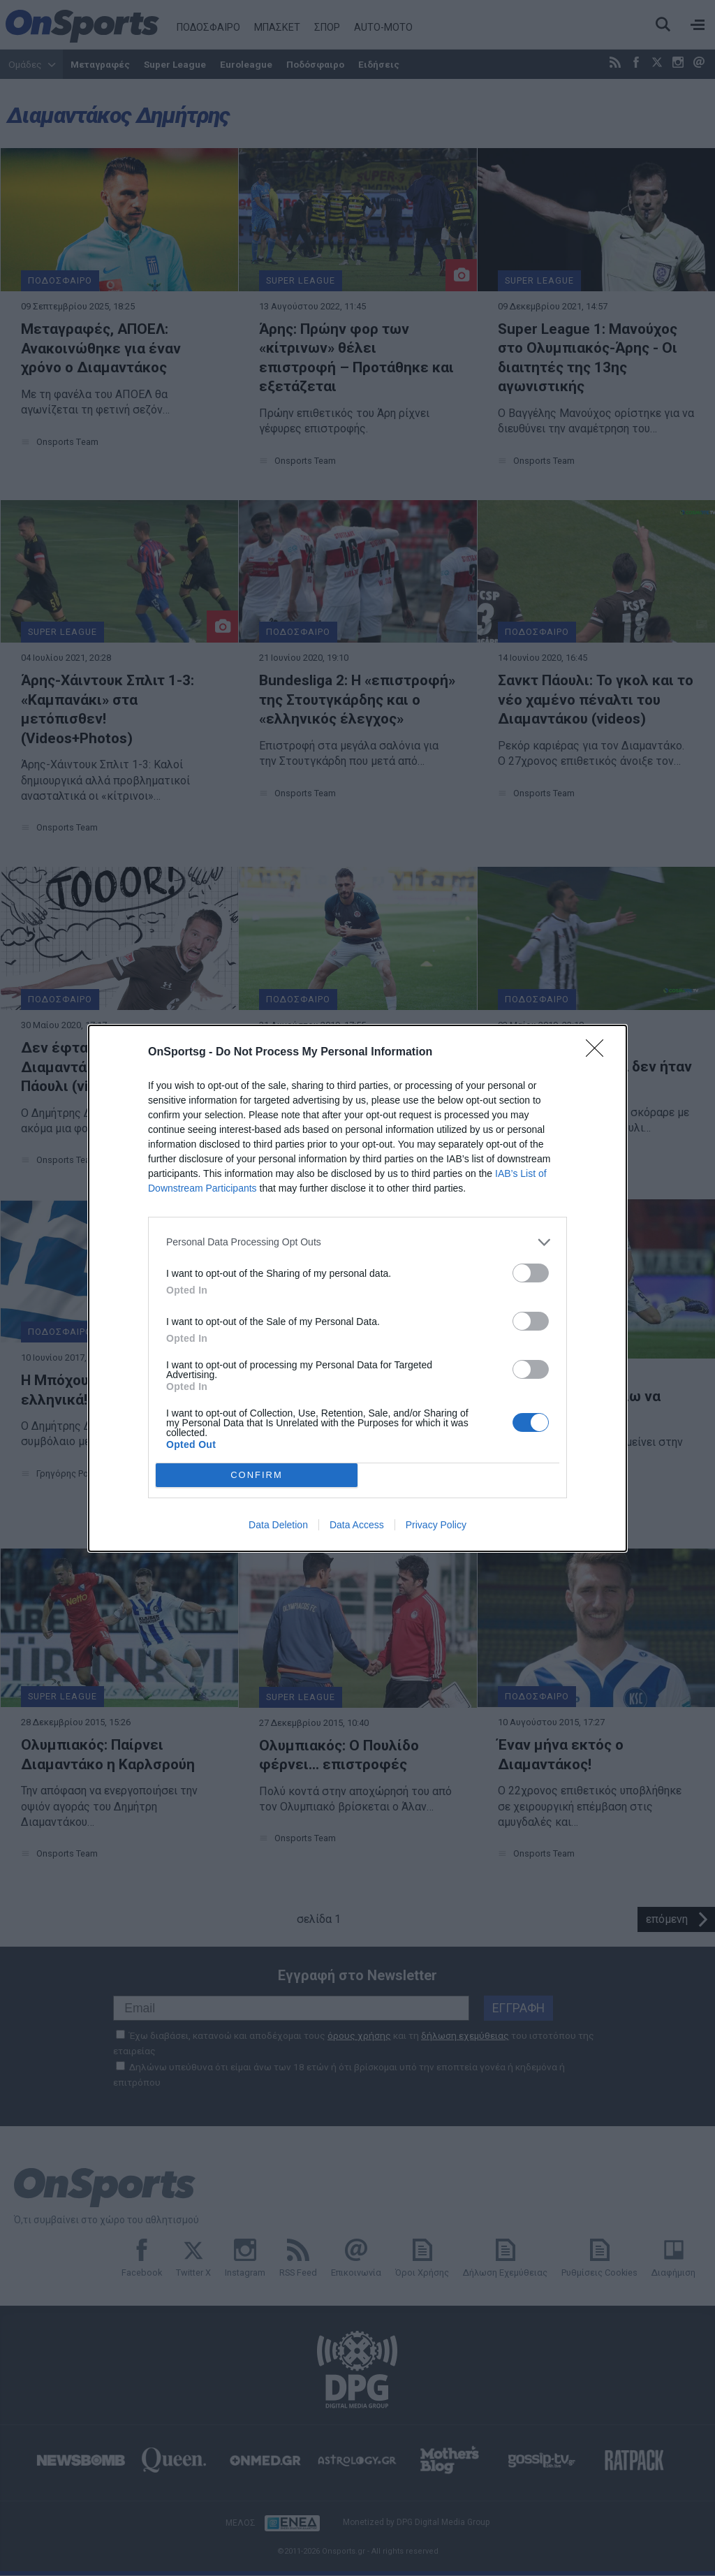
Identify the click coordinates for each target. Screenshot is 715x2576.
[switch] (531, 1273)
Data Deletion (278, 1524)
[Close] (599, 1052)
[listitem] (357, 1242)
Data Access (357, 1524)
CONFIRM (256, 1475)
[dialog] (357, 1288)
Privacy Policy (436, 1524)
